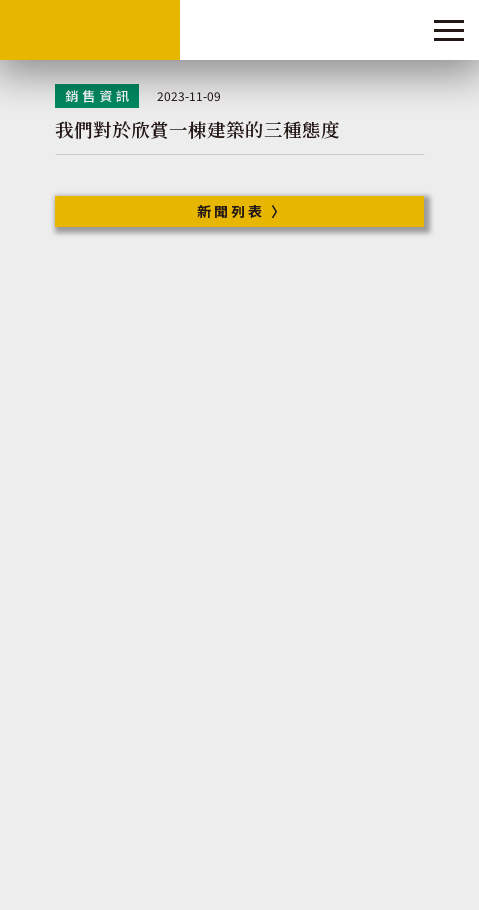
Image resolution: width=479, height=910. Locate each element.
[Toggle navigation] (449, 30)
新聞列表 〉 (242, 211)
